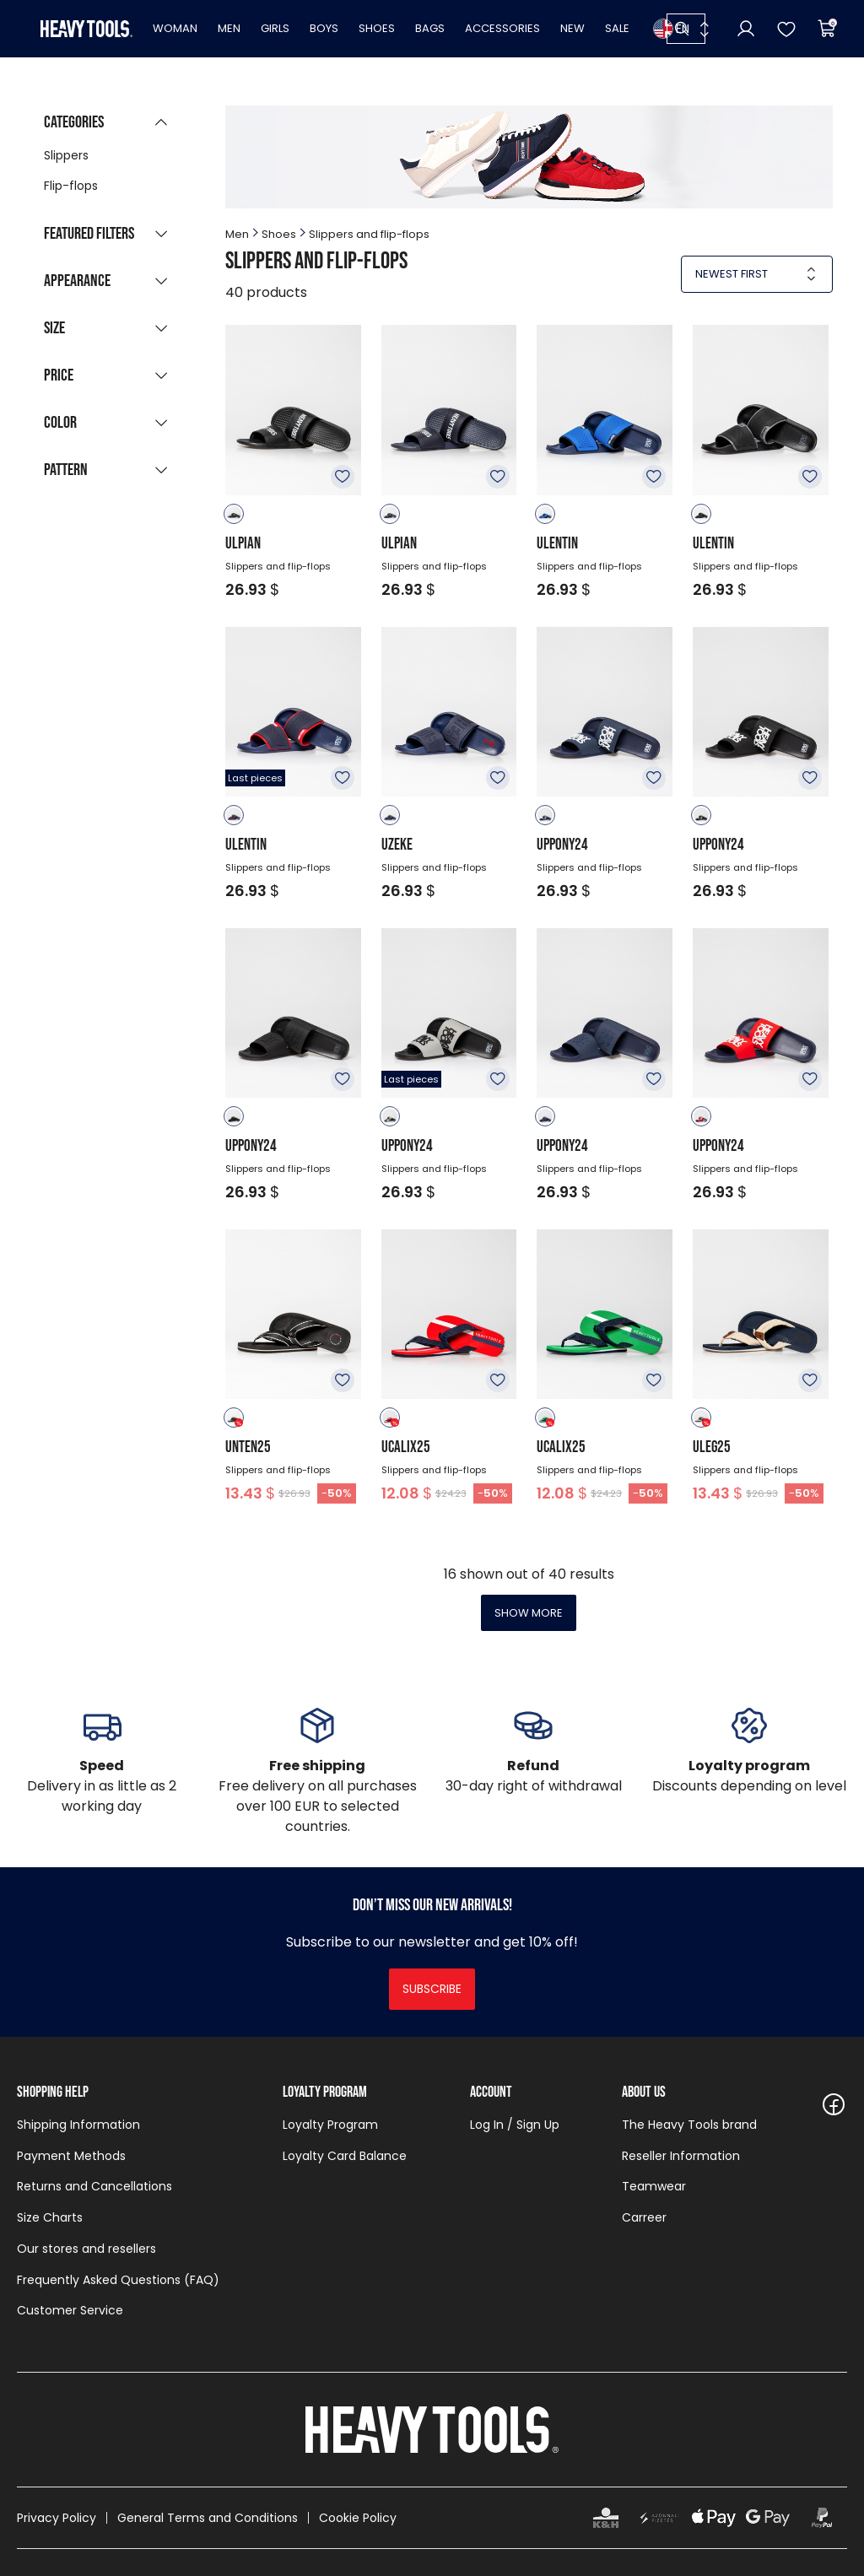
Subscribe (432, 1988)
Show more (528, 1613)
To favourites (342, 477)
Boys (324, 28)
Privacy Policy (56, 2518)
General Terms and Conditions (207, 2518)
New (572, 28)
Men (229, 28)
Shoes (377, 28)
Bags (430, 28)
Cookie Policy (358, 2518)
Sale (617, 28)
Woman (175, 28)
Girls (275, 28)
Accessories (502, 28)
